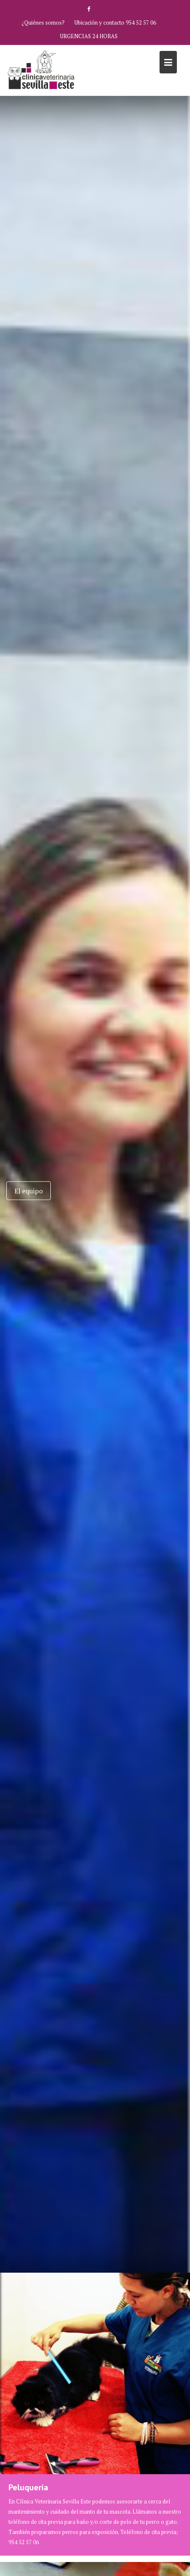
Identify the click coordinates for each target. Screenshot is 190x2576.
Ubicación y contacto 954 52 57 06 (115, 22)
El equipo (28, 1190)
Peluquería (28, 2487)
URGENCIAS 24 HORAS (89, 36)
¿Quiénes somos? (43, 22)
